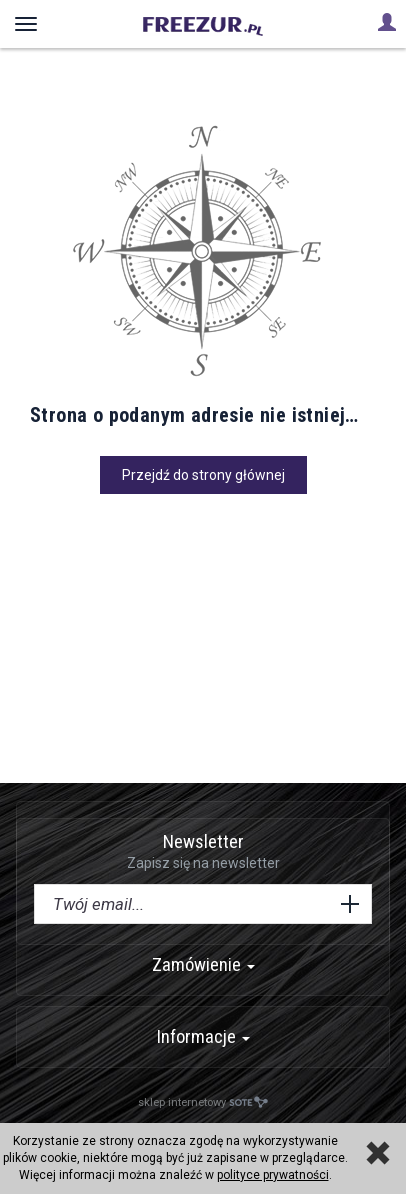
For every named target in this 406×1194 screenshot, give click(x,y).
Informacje (203, 1036)
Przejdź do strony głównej (203, 475)
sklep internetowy (203, 1102)
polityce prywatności (273, 1175)
